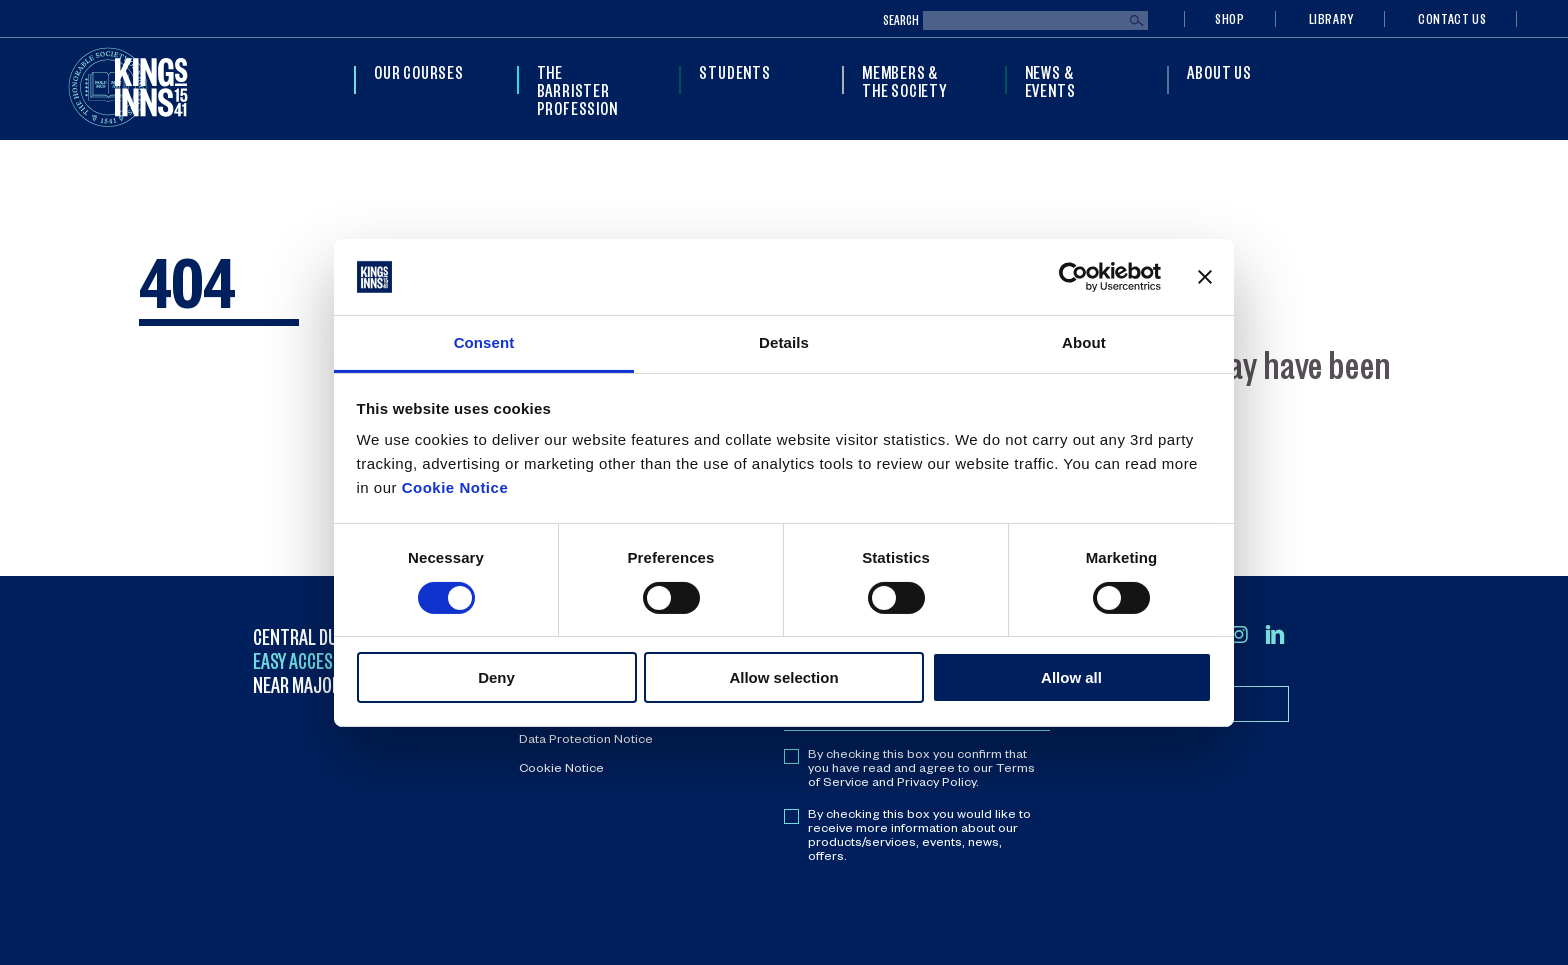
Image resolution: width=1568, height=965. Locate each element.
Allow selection (783, 677)
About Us (1219, 72)
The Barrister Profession (577, 90)
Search (901, 20)
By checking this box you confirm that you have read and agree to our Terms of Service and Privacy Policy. (921, 770)
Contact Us (1452, 18)
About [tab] (1084, 342)
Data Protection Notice (586, 741)
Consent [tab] (484, 342)
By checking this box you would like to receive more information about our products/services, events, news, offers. (919, 837)
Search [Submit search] (1137, 21)
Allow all (1071, 677)
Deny (496, 677)
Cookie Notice (455, 487)
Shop (1230, 18)
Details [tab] (784, 342)
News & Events (1050, 81)
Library (1331, 18)
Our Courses (419, 72)
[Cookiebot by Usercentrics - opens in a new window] (1073, 277)
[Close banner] (1205, 277)
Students (734, 72)
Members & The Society (904, 81)
